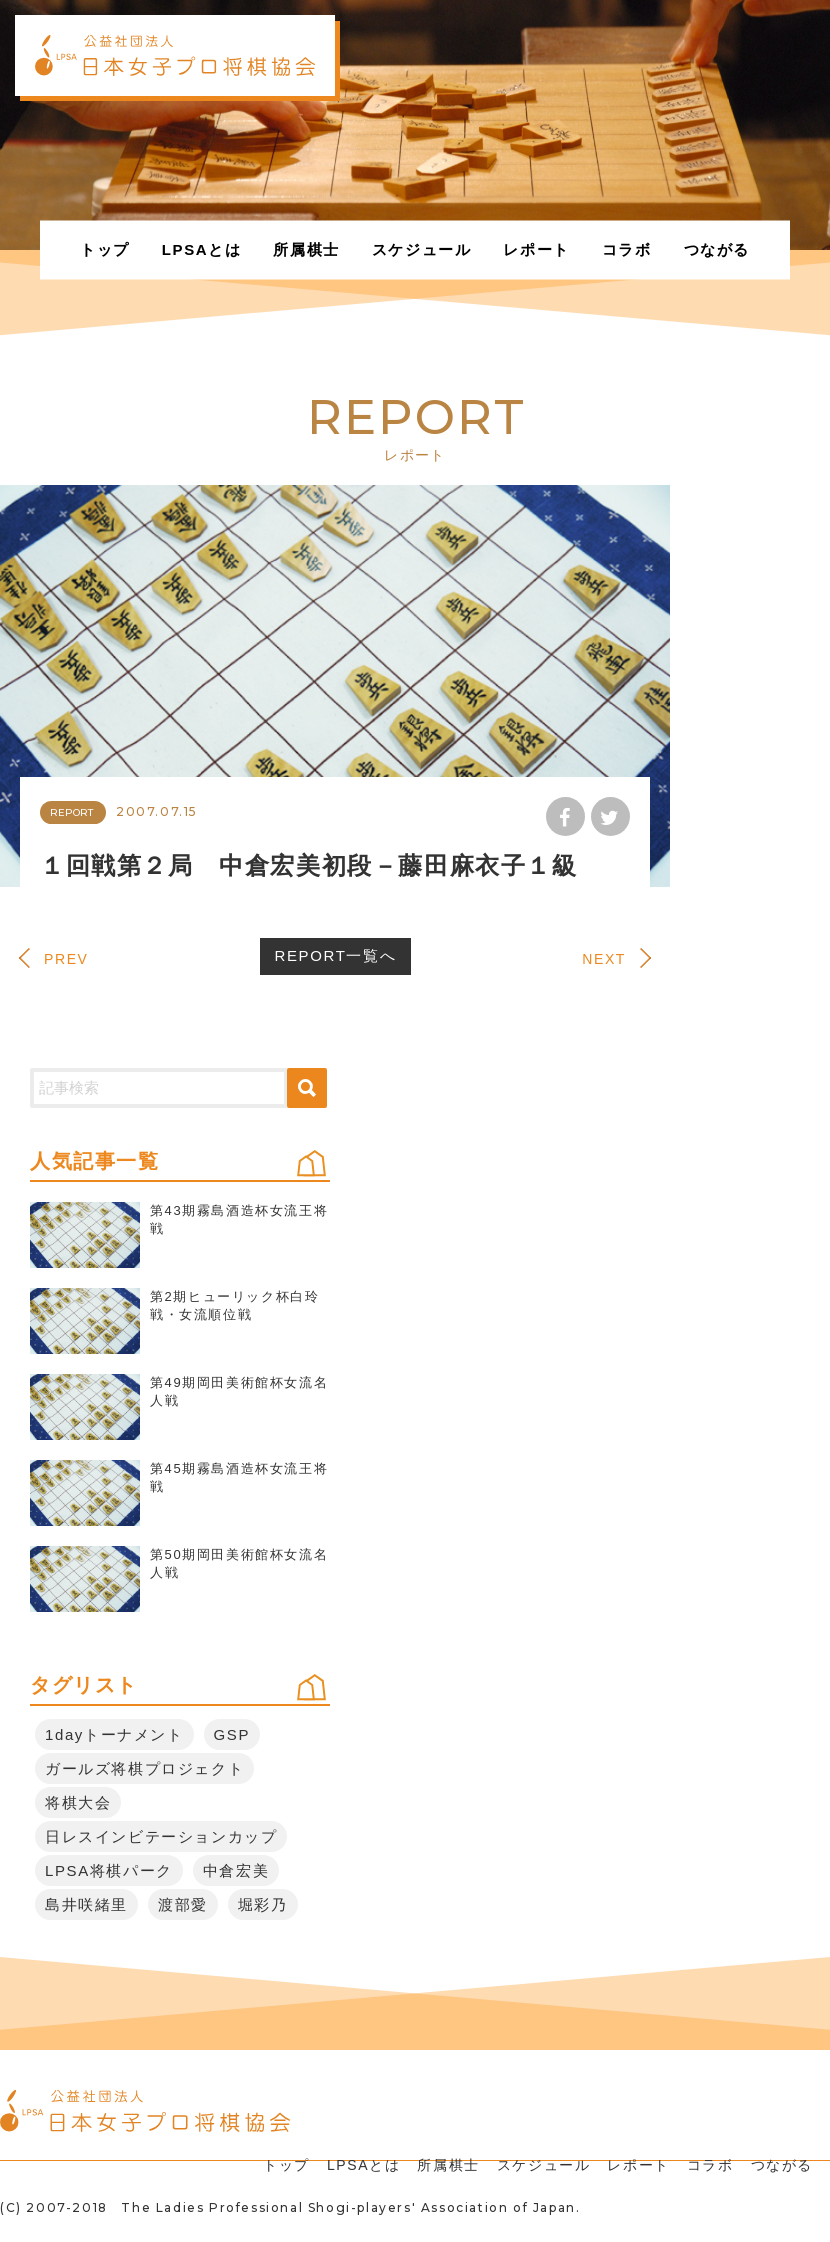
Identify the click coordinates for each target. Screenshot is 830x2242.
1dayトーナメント (114, 1734)
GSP (232, 1734)
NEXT (604, 959)
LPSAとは (202, 249)
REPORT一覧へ (336, 955)
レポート (536, 249)
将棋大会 (78, 1802)
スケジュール (422, 249)
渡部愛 (183, 1904)
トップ (105, 249)
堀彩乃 (263, 1904)
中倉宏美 (236, 1870)
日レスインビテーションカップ (161, 1836)
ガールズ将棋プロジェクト (144, 1768)
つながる (717, 249)
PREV (66, 959)
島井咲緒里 (86, 1904)
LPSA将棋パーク (109, 1870)
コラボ (627, 249)
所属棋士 (306, 249)
